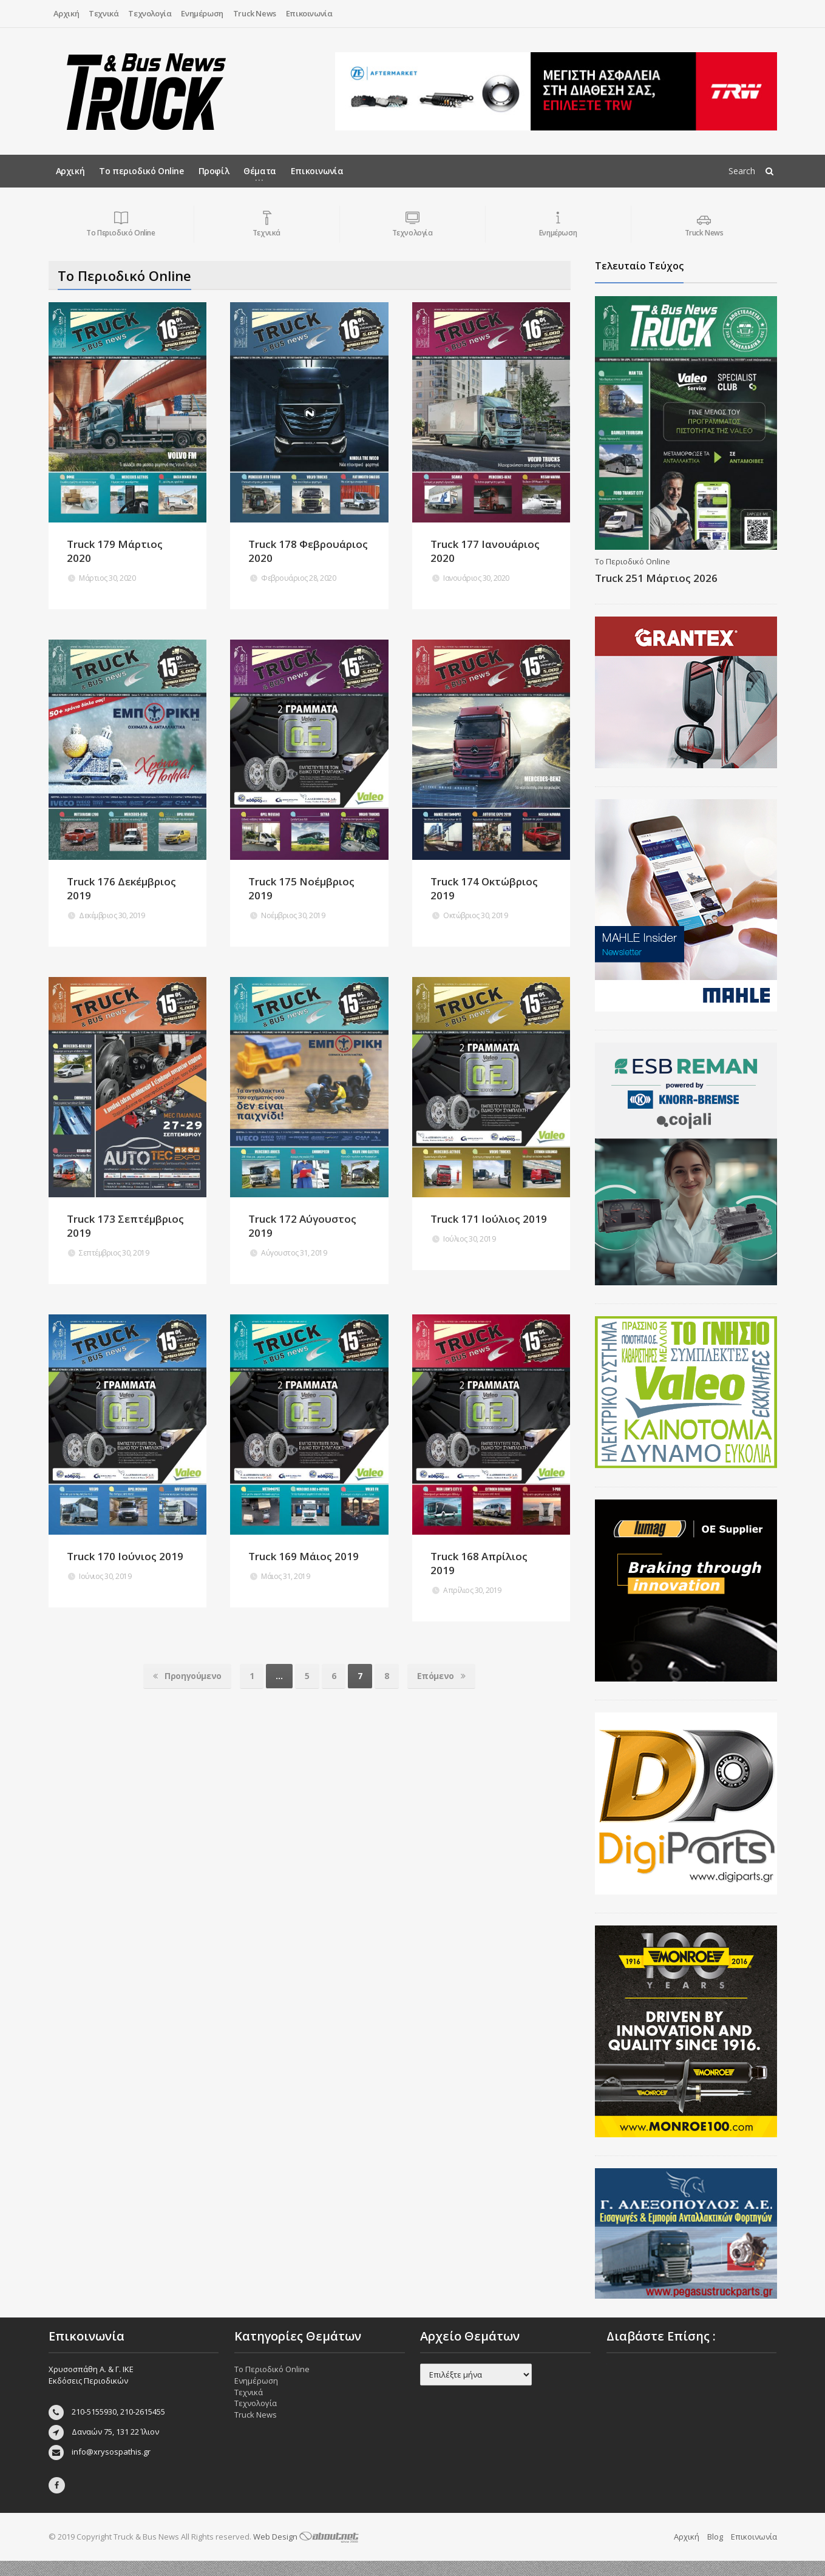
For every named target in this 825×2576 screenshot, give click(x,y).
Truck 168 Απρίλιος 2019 (479, 1563)
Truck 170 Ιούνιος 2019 (125, 1556)
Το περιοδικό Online (141, 171)
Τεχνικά (103, 13)
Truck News (254, 13)
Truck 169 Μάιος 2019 (303, 1556)
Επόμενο (441, 1676)
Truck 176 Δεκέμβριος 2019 (121, 888)
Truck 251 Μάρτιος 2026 (656, 578)
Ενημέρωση (202, 13)
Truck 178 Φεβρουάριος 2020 (308, 551)
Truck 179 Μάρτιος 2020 (115, 551)
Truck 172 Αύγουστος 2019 (302, 1226)
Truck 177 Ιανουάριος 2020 (485, 551)
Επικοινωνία (309, 13)
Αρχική (66, 13)
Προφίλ (214, 171)
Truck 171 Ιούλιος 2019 (488, 1219)
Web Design (306, 2551)
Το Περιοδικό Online (632, 561)
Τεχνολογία (149, 13)
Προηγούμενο (187, 1676)
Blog (715, 2551)
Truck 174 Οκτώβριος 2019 (484, 888)
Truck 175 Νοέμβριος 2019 (301, 888)
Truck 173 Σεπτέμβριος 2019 (125, 1226)
